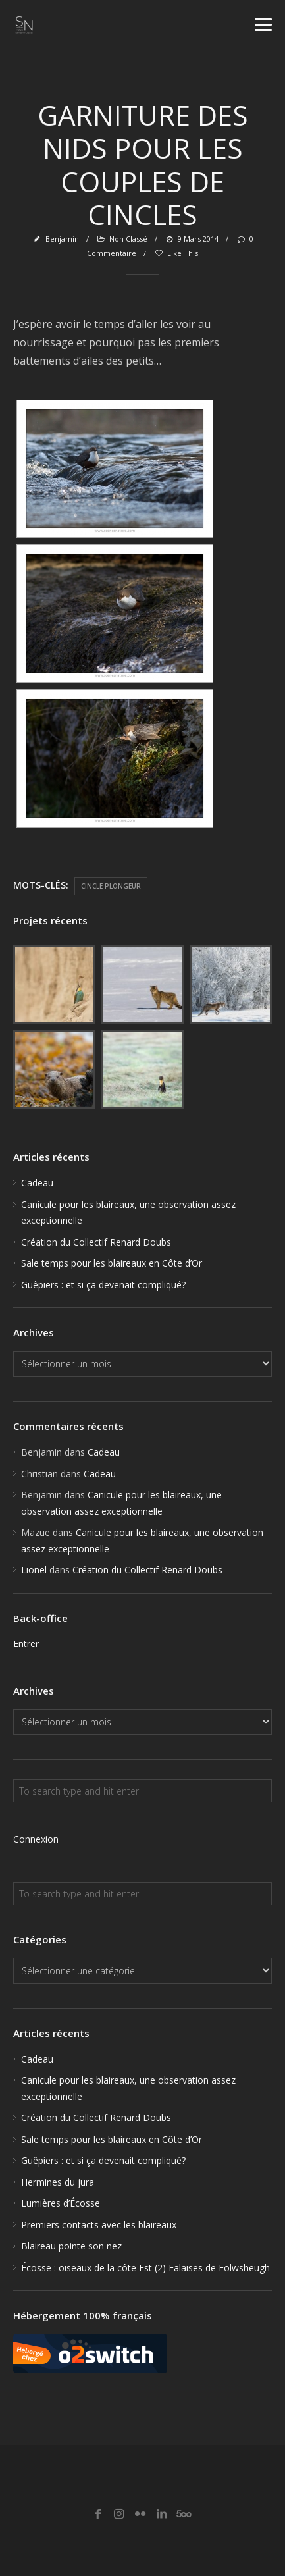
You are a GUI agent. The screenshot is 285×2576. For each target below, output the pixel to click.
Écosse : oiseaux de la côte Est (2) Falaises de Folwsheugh (145, 2267)
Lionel (34, 1570)
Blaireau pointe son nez (71, 2246)
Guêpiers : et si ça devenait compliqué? (103, 1284)
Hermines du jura (57, 2182)
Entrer (26, 1643)
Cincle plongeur (111, 886)
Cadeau (37, 1182)
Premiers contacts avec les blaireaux (98, 2225)
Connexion (36, 1839)
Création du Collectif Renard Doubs (96, 1242)
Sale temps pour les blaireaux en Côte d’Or (111, 1263)
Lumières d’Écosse (60, 2203)
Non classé (128, 239)
